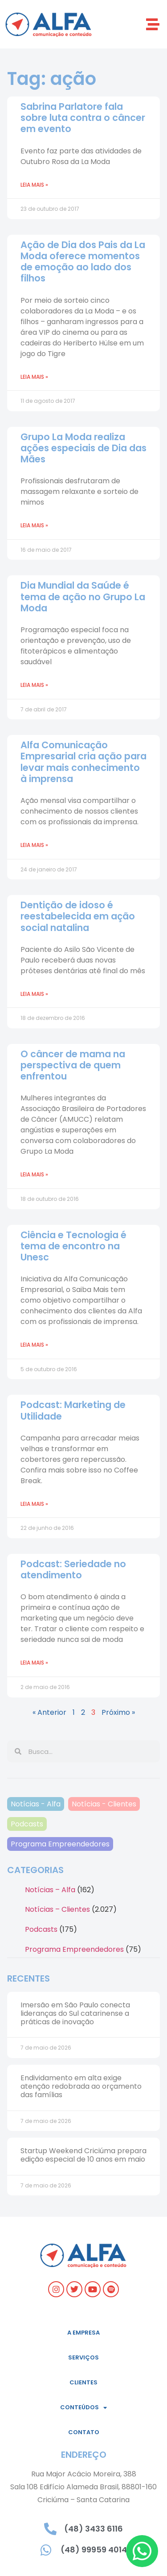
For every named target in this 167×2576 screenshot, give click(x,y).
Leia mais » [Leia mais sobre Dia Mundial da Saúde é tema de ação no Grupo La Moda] (34, 685)
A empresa (83, 2332)
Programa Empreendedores (60, 1844)
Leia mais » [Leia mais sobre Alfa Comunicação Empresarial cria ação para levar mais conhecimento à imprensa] (34, 845)
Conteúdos (83, 2407)
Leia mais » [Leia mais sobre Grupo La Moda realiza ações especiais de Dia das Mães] (34, 525)
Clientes (83, 2382)
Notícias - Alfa (36, 1804)
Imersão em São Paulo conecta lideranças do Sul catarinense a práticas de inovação (75, 2013)
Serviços (83, 2357)
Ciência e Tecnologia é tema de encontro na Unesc (73, 1246)
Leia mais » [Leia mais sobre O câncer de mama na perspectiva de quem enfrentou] (34, 1174)
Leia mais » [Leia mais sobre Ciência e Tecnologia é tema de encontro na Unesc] (34, 1344)
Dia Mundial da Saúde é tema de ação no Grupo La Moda (82, 596)
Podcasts (27, 1824)
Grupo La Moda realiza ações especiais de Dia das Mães (83, 447)
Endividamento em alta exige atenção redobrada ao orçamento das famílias (81, 2086)
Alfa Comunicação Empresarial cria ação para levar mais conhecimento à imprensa (83, 761)
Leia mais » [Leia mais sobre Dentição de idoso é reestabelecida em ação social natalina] (34, 994)
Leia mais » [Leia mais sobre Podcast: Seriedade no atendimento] (34, 1662)
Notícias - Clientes (104, 1804)
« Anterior (49, 1712)
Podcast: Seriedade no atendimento (73, 1569)
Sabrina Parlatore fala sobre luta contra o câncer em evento (82, 117)
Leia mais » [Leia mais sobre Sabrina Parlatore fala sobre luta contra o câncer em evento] (34, 185)
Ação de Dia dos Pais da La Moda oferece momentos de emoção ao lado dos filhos (82, 261)
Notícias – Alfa (50, 1890)
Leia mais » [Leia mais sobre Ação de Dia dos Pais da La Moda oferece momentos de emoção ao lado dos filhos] (34, 377)
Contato (83, 2432)
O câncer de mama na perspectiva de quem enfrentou (72, 1065)
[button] (153, 24)
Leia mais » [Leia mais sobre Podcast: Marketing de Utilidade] (34, 1504)
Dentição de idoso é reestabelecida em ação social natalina (77, 916)
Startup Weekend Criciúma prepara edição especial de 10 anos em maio (83, 2155)
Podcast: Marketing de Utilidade (73, 1410)
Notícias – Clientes (57, 1909)
